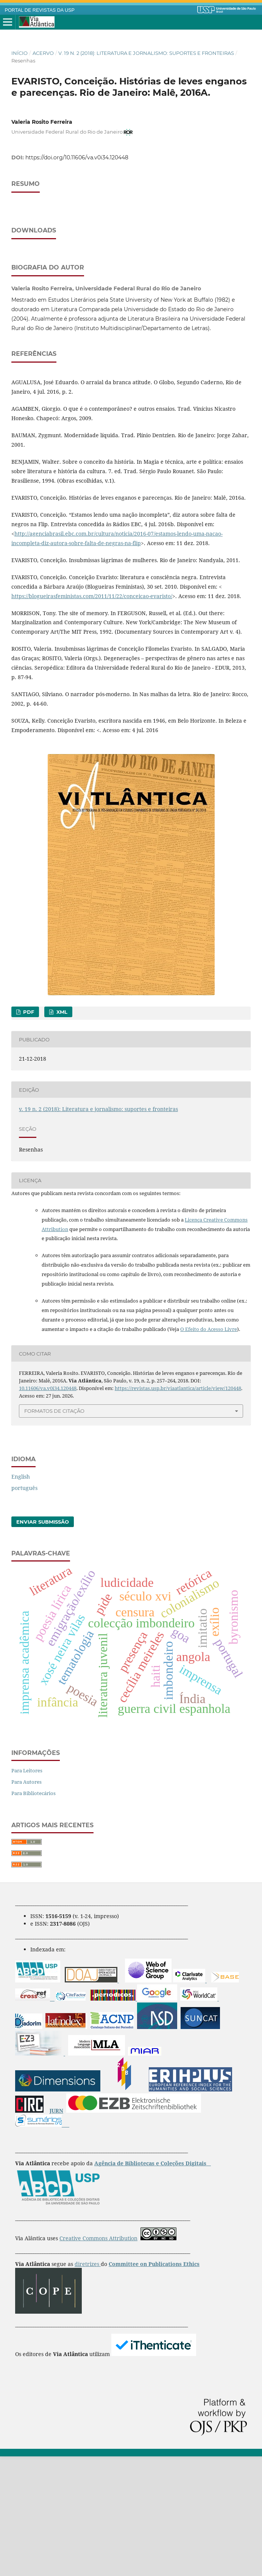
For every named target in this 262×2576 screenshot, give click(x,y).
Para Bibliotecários (33, 1912)
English (20, 1596)
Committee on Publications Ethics (154, 2383)
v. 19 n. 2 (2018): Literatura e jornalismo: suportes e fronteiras (146, 53)
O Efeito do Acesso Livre (208, 1448)
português (24, 1607)
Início (19, 53)
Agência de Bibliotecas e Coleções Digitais (151, 2282)
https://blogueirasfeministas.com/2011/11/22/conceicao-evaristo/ (91, 715)
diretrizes (88, 2383)
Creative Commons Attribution (98, 2357)
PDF (28, 1131)
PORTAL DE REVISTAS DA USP (40, 10)
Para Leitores (26, 1890)
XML (61, 1131)
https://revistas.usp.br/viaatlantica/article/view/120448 (178, 1507)
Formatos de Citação (54, 1530)
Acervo (43, 53)
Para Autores (26, 1901)
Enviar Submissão (42, 1641)
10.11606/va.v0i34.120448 (47, 1507)
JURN (56, 2230)
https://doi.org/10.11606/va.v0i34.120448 (76, 157)
